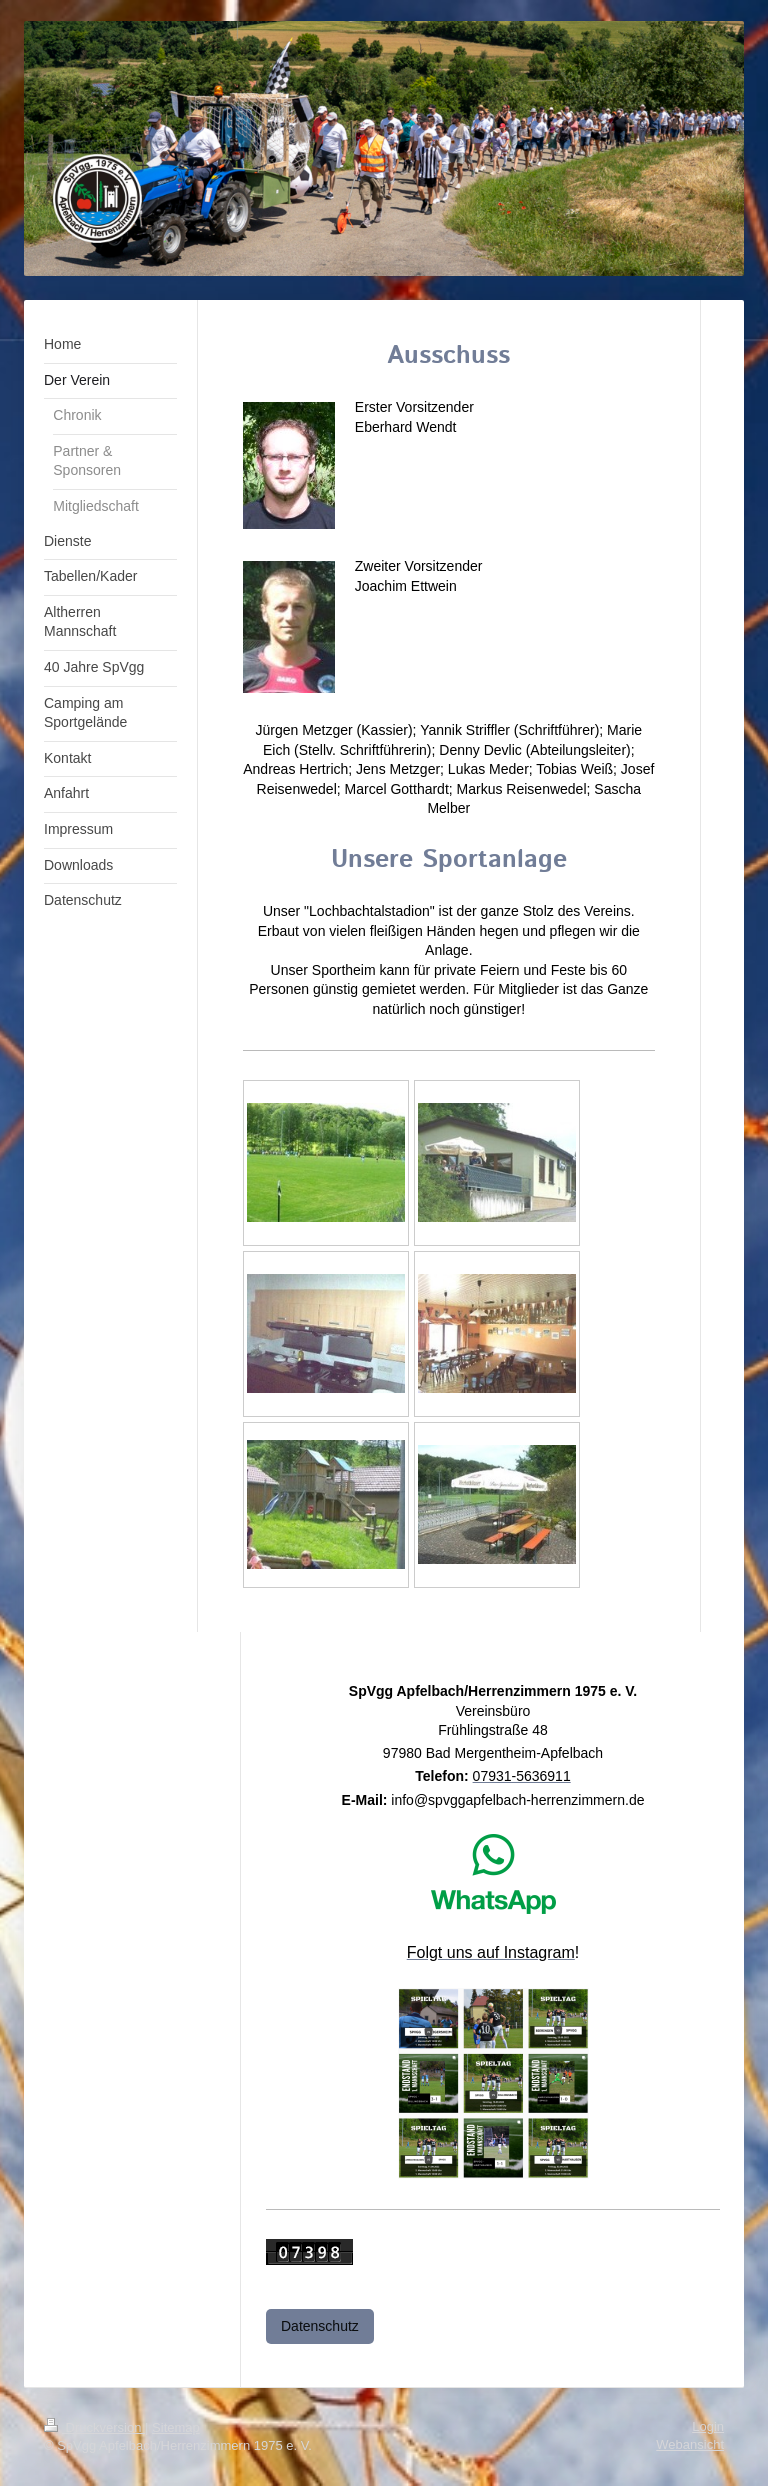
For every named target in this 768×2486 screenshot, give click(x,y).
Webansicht (690, 2444)
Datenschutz (320, 2326)
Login (708, 2426)
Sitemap (176, 2427)
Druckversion (94, 2427)
